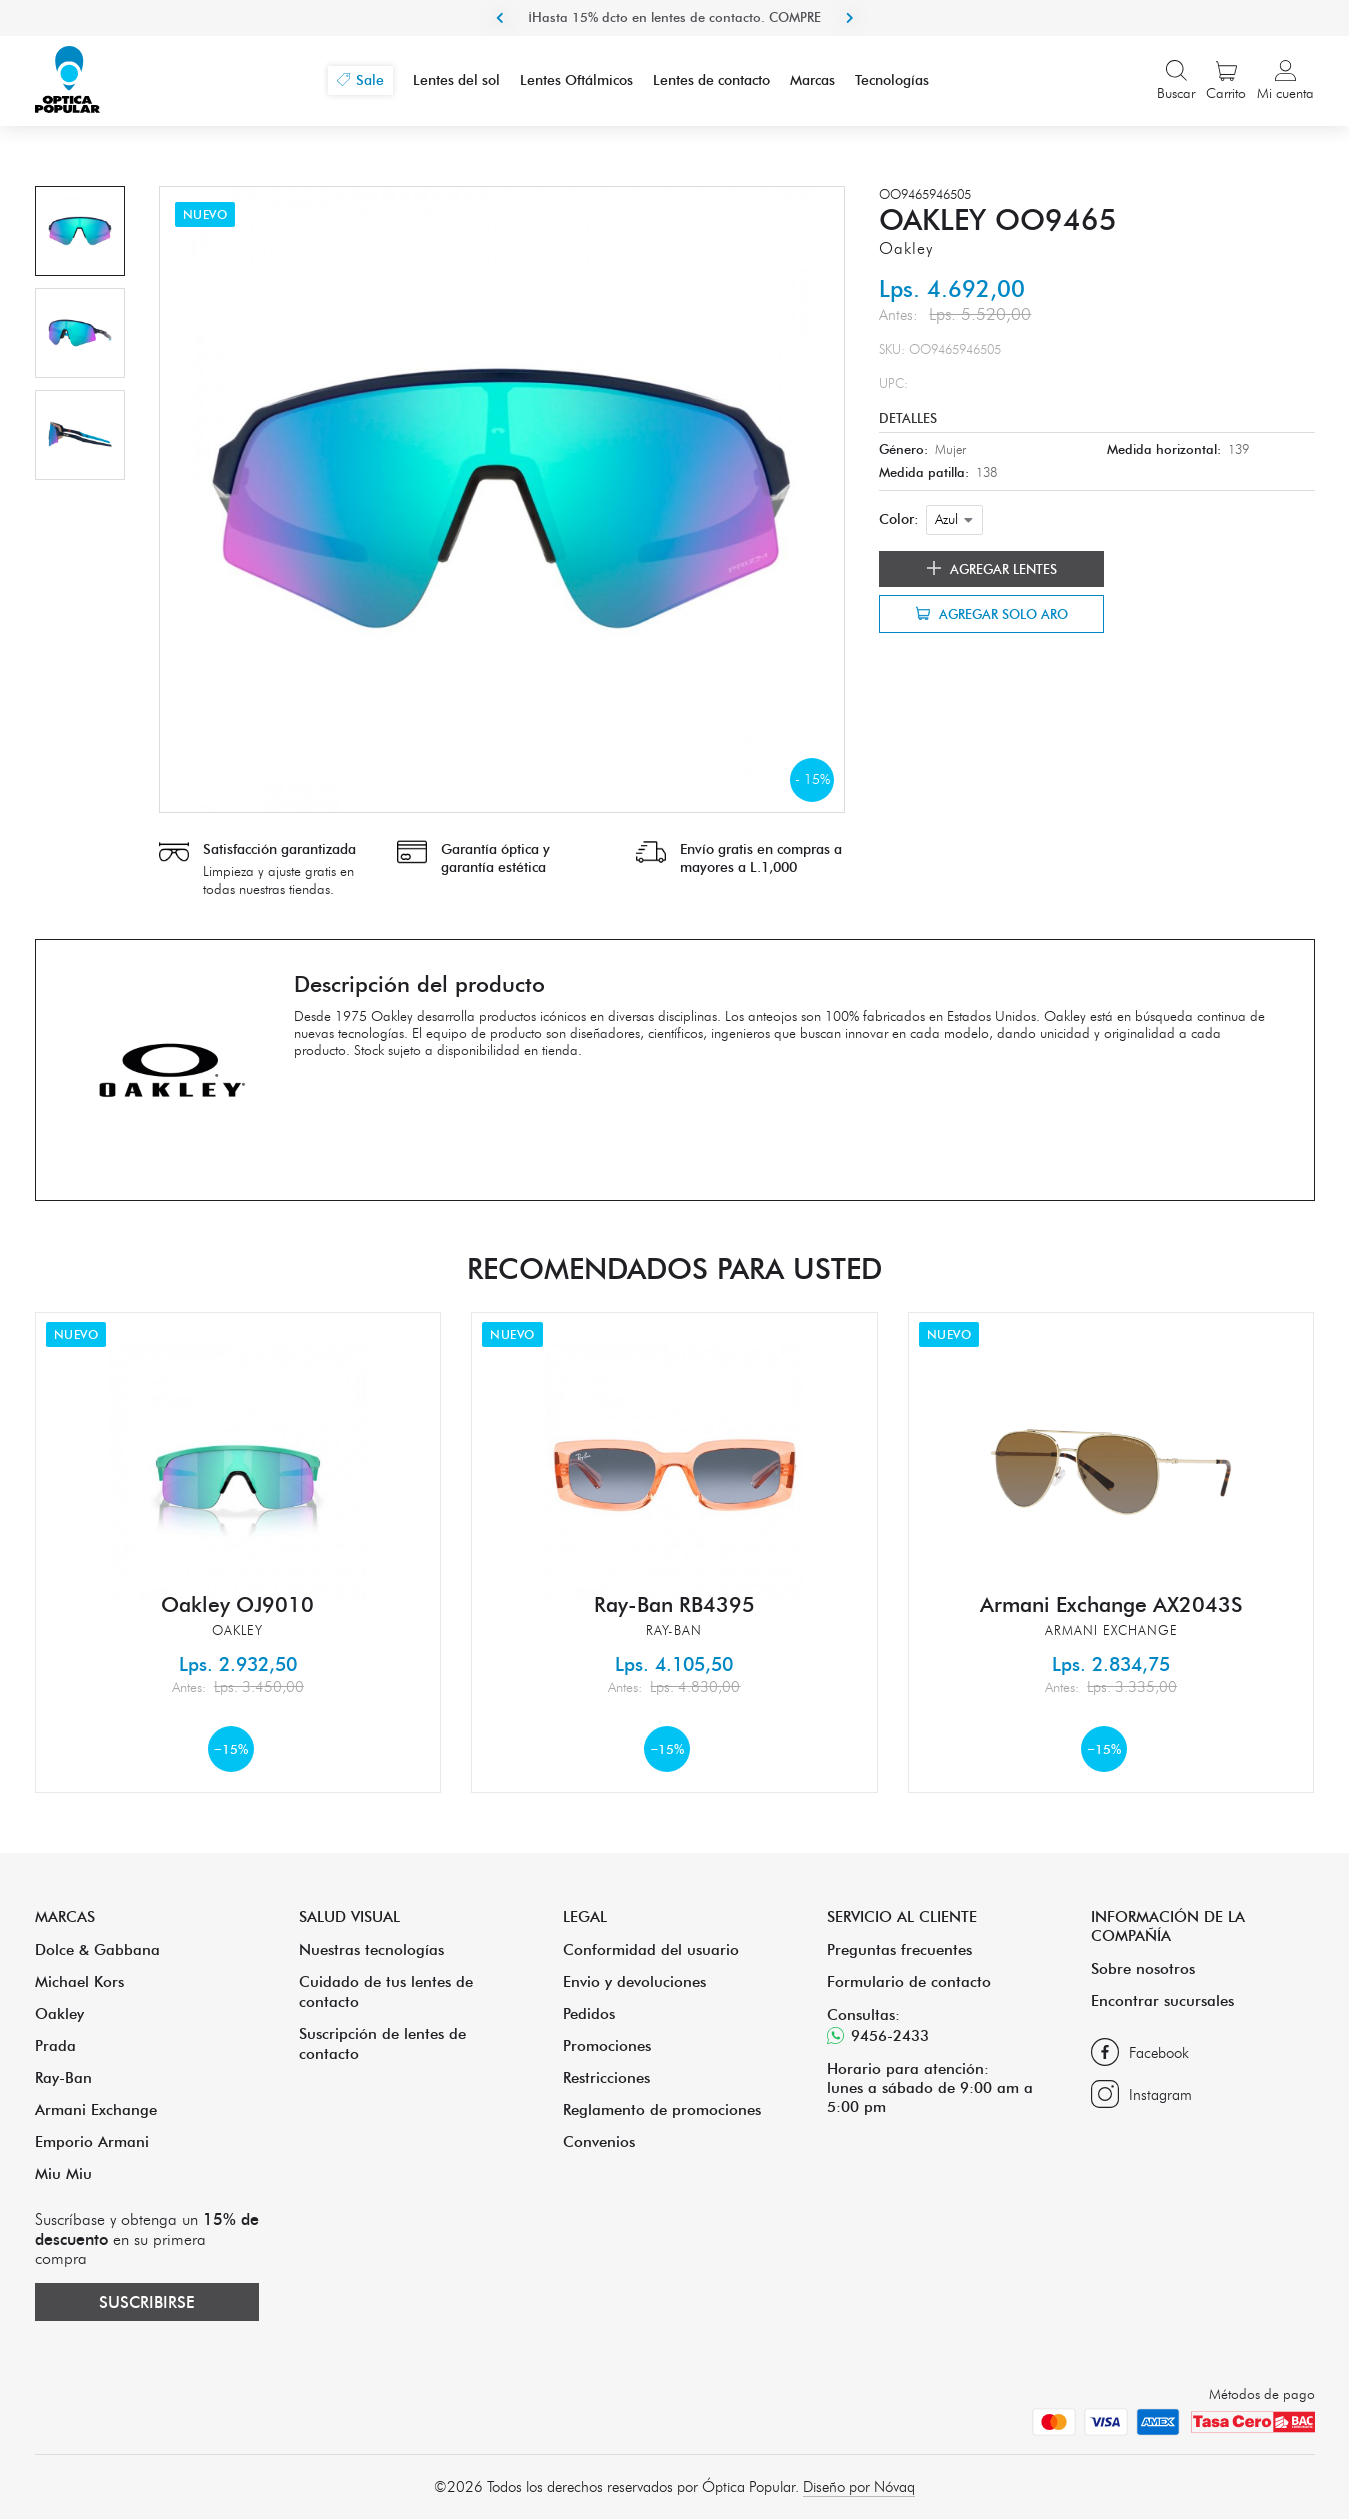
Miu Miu (63, 2173)
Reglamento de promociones (662, 2109)
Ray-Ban (63, 2077)
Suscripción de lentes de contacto (382, 2043)
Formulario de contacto (909, 1981)
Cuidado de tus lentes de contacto (386, 1991)
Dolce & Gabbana (97, 1949)
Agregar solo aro (992, 614)
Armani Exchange (96, 2109)
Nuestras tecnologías (371, 1949)
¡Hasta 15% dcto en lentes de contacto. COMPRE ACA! (674, 35)
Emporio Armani (92, 2141)
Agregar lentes (992, 569)
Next (850, 18)
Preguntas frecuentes (899, 1949)
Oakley (59, 2013)
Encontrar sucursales (1162, 2000)
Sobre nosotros (1143, 1968)
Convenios (599, 2141)
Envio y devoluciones (634, 1981)
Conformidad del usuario (651, 1949)
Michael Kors (79, 1981)
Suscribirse (147, 2302)
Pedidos (589, 2013)
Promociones (607, 2045)
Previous (500, 18)
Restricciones (606, 2077)
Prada (55, 2045)
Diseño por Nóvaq (859, 2487)
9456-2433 (878, 2035)
